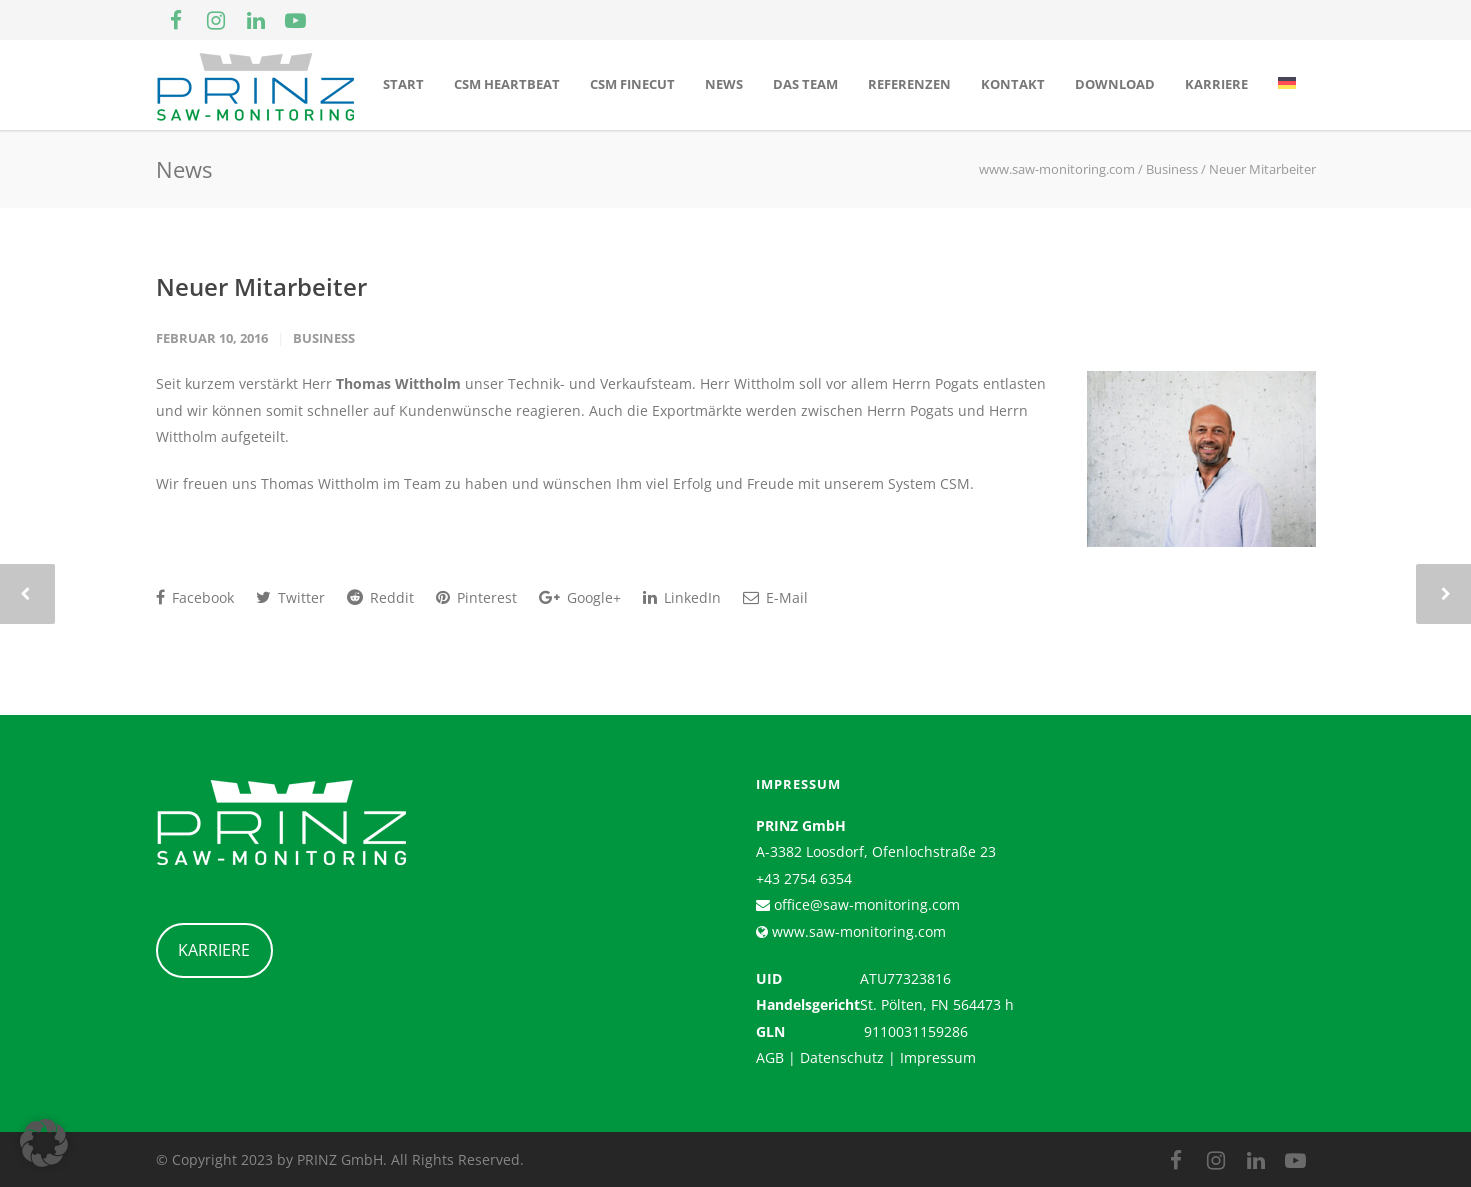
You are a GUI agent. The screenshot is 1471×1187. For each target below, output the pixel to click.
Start (403, 84)
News (724, 84)
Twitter (290, 597)
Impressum (938, 1057)
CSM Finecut (632, 84)
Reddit (380, 597)
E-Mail (775, 597)
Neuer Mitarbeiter (261, 286)
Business (324, 338)
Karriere (1216, 84)
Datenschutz (842, 1057)
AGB (770, 1057)
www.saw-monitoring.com (857, 931)
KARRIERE (214, 950)
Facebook (195, 597)
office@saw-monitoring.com (865, 904)
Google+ (580, 597)
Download (1115, 84)
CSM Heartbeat (507, 84)
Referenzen (909, 84)
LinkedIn (682, 597)
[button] (44, 1143)
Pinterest (476, 597)
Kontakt (1013, 84)
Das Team (805, 84)
